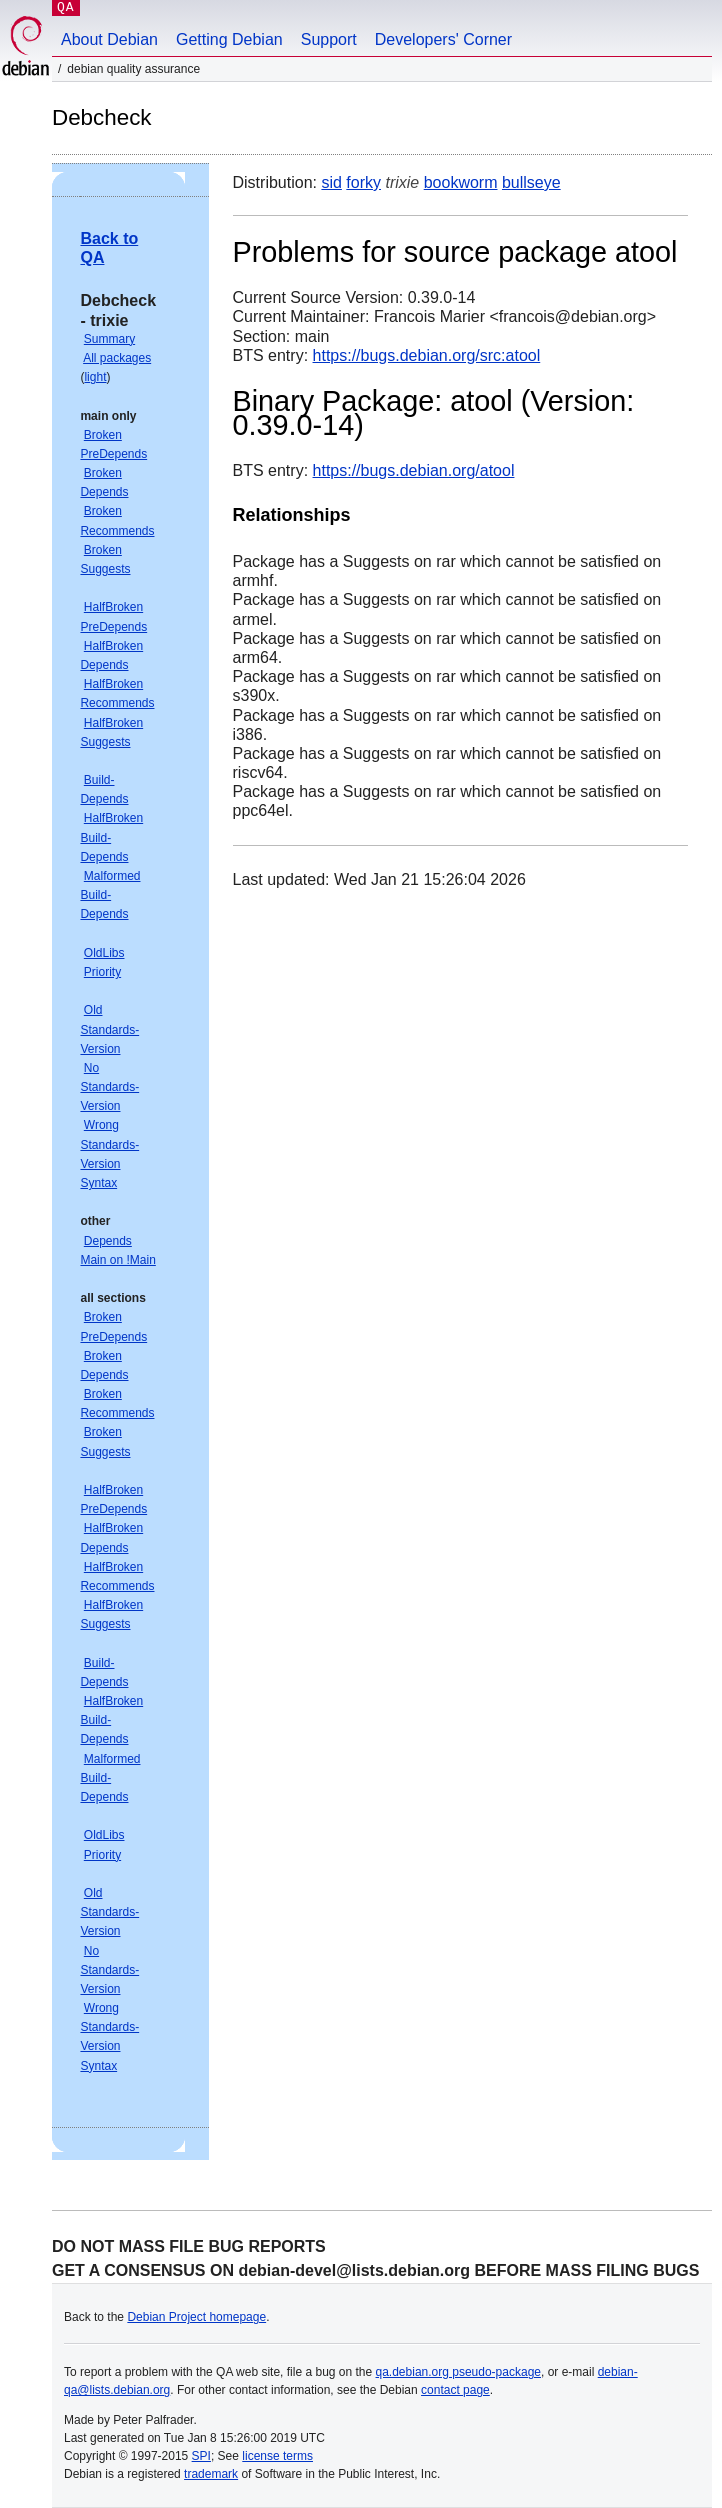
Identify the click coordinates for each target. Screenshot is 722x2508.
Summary (109, 339)
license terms (277, 2456)
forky (363, 182)
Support (329, 39)
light (95, 377)
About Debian (109, 39)
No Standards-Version (109, 1087)
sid (331, 182)
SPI (201, 2456)
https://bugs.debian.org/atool (414, 470)
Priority (102, 972)
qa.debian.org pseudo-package (458, 2372)
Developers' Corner (443, 39)
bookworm (461, 182)
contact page (455, 2390)
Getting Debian (229, 39)
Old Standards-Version (109, 1029)
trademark (211, 2474)
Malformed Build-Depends (110, 895)
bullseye (531, 182)
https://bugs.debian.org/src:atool (427, 355)
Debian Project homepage (196, 2317)
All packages (117, 358)
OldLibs (104, 953)
